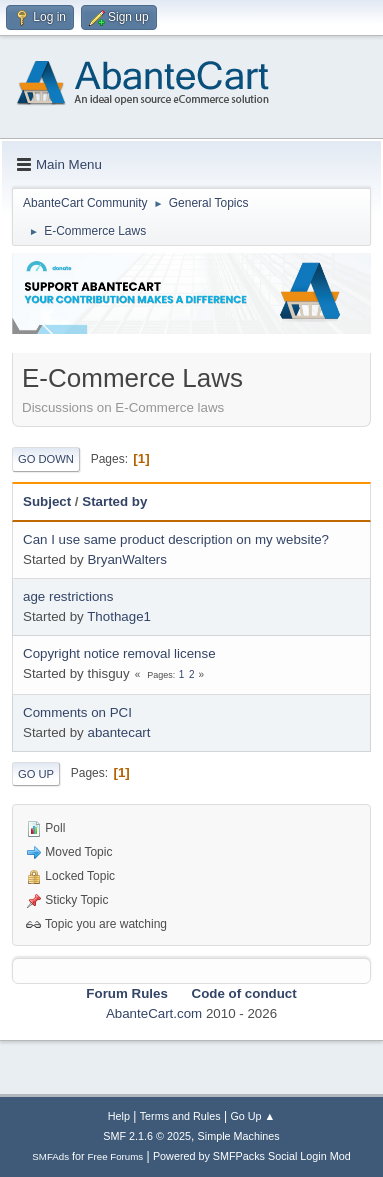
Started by (114, 501)
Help (119, 1116)
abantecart (118, 732)
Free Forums (116, 1156)
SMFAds (50, 1156)
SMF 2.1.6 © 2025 (147, 1136)
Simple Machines (239, 1136)
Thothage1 (119, 616)
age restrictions (68, 596)
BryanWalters (127, 559)
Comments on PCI (77, 712)
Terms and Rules (180, 1116)
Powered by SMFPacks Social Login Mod (252, 1156)
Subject (47, 501)
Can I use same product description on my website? (176, 539)
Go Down (46, 459)
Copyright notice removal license (119, 653)
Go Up (36, 774)
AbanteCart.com (154, 1013)
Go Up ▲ (252, 1116)
